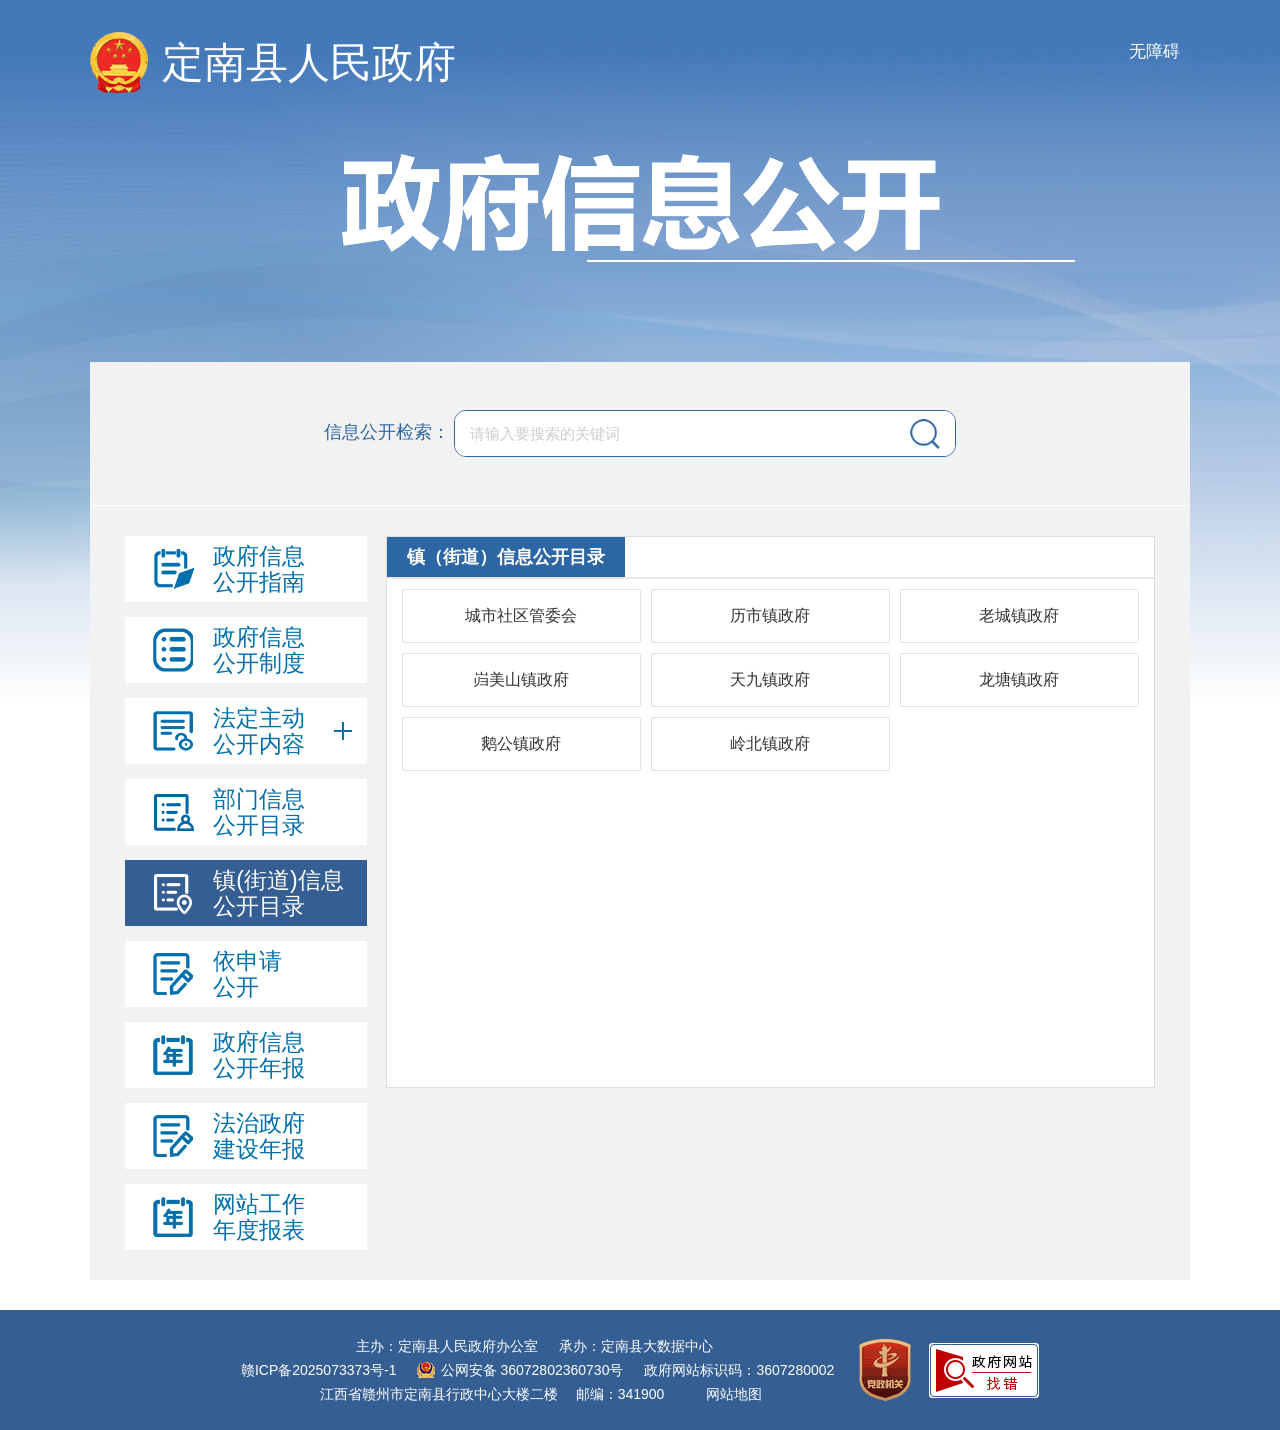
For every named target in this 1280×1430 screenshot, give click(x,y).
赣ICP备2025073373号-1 (319, 1370)
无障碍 (1154, 51)
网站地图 (734, 1394)
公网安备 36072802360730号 (532, 1370)
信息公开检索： (387, 432)
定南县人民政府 (309, 62)
